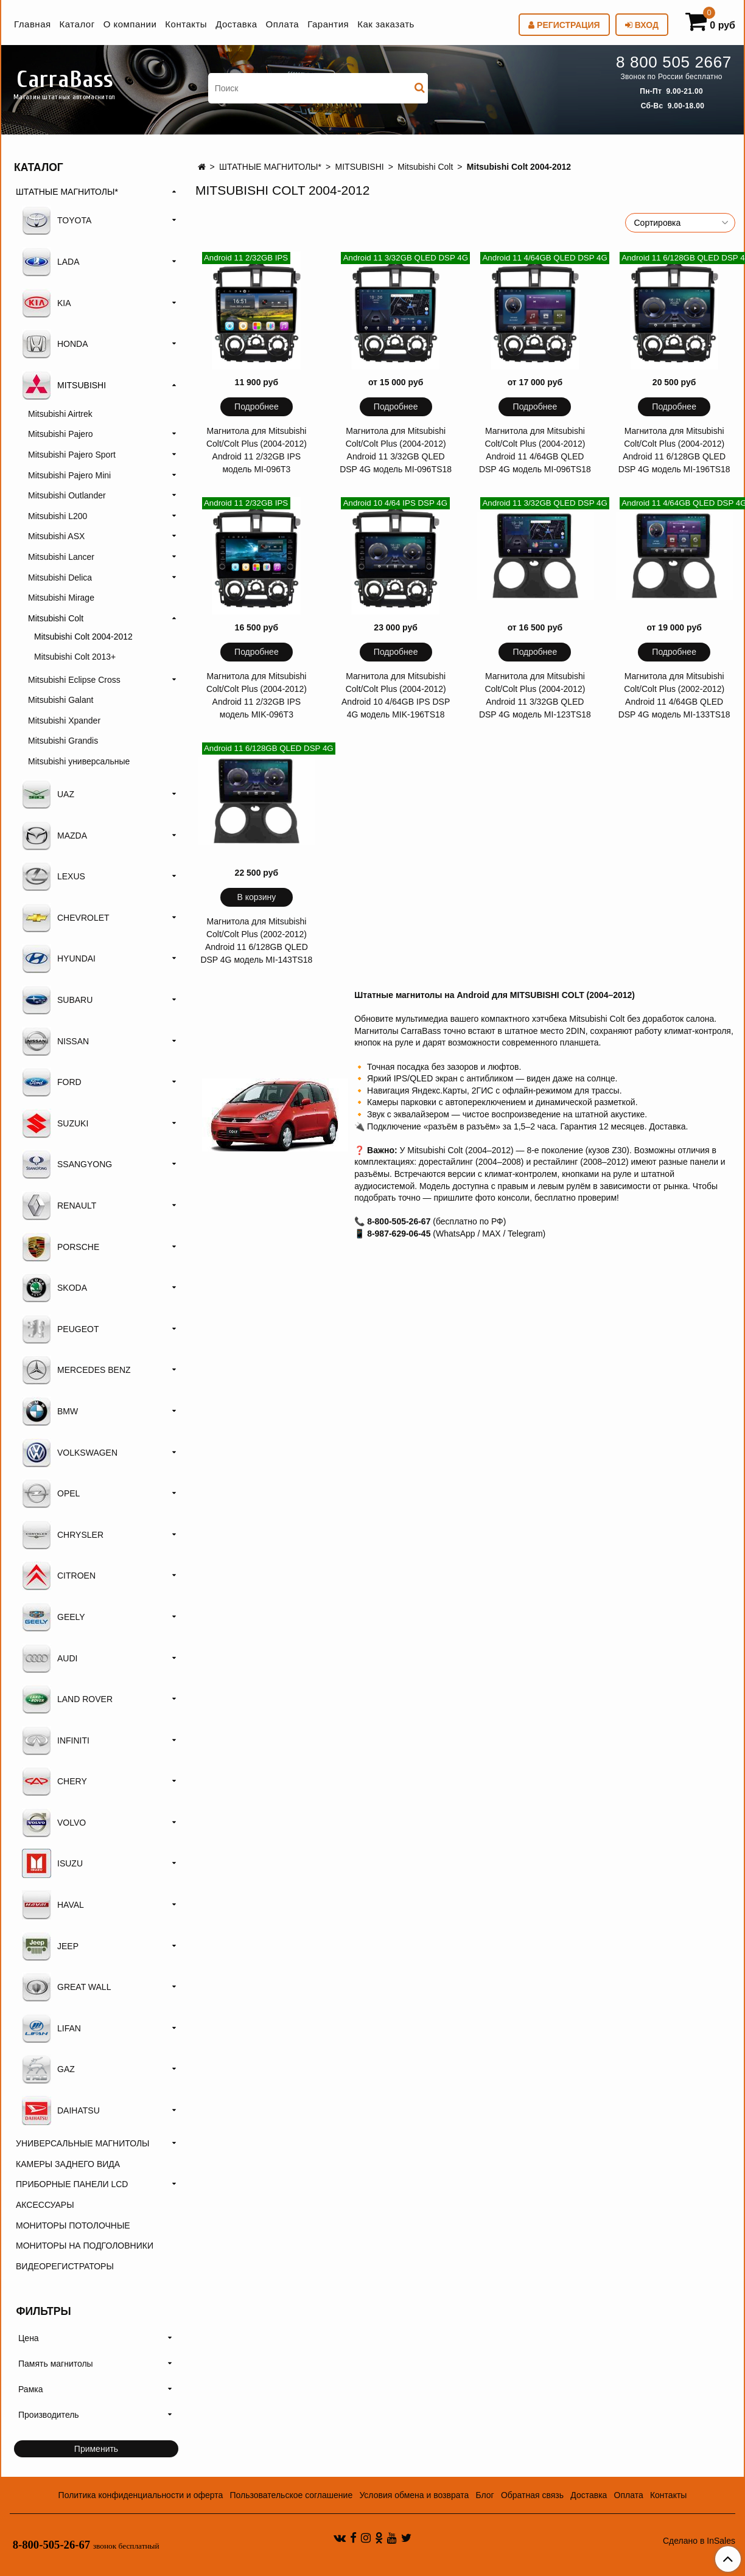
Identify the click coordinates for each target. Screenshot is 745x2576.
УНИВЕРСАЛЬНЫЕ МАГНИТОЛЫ (82, 2143)
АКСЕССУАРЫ (45, 2205)
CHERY (54, 1781)
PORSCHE (60, 1247)
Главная (32, 24)
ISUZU (52, 1863)
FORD (52, 1082)
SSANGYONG (67, 1164)
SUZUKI (55, 1123)
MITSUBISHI (359, 167)
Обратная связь (532, 2495)
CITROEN (59, 1575)
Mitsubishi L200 (57, 516)
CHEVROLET (66, 917)
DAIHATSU (61, 2110)
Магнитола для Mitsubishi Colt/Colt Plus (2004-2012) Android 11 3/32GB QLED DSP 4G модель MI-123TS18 (535, 695)
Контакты (186, 24)
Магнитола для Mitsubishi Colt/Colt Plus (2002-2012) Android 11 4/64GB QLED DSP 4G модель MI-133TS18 (674, 695)
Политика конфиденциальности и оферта (140, 2495)
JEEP (50, 1946)
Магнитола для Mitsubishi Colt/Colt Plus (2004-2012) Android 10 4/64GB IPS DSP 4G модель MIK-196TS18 (395, 695)
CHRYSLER (62, 1534)
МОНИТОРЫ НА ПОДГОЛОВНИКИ (84, 2245)
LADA (51, 261)
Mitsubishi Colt (425, 167)
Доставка (236, 24)
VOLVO (54, 1822)
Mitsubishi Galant (60, 700)
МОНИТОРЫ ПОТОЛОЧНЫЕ (73, 2225)
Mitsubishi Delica (60, 577)
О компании (130, 24)
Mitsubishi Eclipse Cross (74, 680)
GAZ (48, 2069)
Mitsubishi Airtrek (60, 414)
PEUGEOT (60, 1329)
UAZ (48, 794)
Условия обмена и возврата (414, 2495)
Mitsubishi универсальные (79, 761)
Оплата (282, 24)
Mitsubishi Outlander (67, 495)
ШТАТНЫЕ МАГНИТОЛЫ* (270, 167)
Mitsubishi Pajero (60, 434)
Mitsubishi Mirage (61, 597)
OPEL (51, 1493)
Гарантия (328, 24)
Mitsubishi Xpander (64, 720)
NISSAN (55, 1041)
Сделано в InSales (699, 2540)
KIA (46, 303)
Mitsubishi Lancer (61, 557)
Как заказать (385, 24)
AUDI (49, 1658)
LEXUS (53, 876)
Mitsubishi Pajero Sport (72, 454)
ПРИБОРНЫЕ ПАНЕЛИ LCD (72, 2184)
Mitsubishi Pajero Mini (69, 475)
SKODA (54, 1287)
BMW (50, 1411)
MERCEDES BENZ (76, 1369)
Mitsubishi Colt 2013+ (75, 656)
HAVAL (53, 1904)
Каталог (77, 24)
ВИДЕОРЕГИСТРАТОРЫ (65, 2266)
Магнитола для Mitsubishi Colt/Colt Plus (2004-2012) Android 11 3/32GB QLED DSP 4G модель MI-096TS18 (396, 450)
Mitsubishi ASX (56, 536)
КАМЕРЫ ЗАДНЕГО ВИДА (68, 2164)
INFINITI (55, 1740)
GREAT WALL (66, 1987)
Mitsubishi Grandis (63, 740)
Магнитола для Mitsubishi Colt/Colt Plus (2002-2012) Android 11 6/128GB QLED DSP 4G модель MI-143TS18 (256, 940)
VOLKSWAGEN (69, 1452)
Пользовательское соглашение (291, 2495)
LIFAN (51, 2028)
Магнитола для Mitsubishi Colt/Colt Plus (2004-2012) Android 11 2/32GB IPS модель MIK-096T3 (256, 695)
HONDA (55, 343)
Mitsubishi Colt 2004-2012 (83, 636)
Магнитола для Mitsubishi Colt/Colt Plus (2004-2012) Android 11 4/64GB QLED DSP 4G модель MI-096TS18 (535, 450)
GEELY (53, 1617)
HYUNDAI (59, 958)
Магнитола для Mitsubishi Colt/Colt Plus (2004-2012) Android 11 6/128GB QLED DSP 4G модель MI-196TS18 (674, 450)
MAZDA (54, 835)
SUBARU (57, 999)
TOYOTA (56, 220)
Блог (484, 2495)
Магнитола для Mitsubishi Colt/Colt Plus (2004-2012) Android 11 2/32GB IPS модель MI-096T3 (256, 450)
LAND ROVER (67, 1699)
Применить (96, 2449)
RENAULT (59, 1205)
